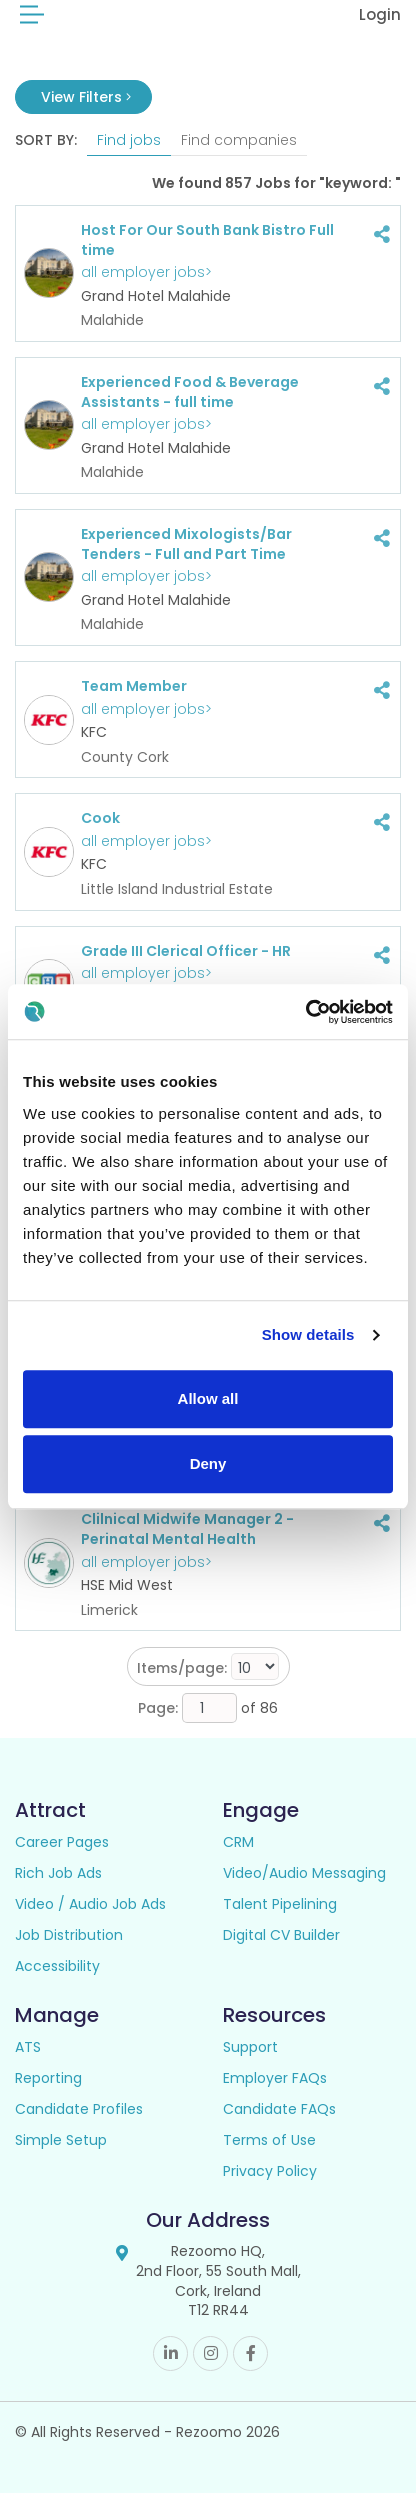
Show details (308, 1334)
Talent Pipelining (280, 1904)
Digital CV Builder (281, 1935)
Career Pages (62, 1842)
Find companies (239, 140)
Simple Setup (61, 2140)
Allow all (208, 1398)
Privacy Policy (270, 2171)
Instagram (210, 2353)
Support (250, 2047)
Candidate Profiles (79, 2109)
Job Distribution (69, 1935)
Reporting (48, 2078)
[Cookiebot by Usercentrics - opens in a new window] (305, 1012)
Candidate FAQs (279, 2109)
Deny (208, 1463)
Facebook (250, 2353)
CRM (238, 1842)
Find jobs (129, 140)
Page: (158, 1708)
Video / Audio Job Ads (90, 1904)
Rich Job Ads (58, 1873)
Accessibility (57, 1966)
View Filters (86, 97)
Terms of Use (269, 2140)
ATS (28, 2047)
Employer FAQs (275, 2078)
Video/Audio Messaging (304, 1873)
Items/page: (182, 1668)
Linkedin (170, 2353)
